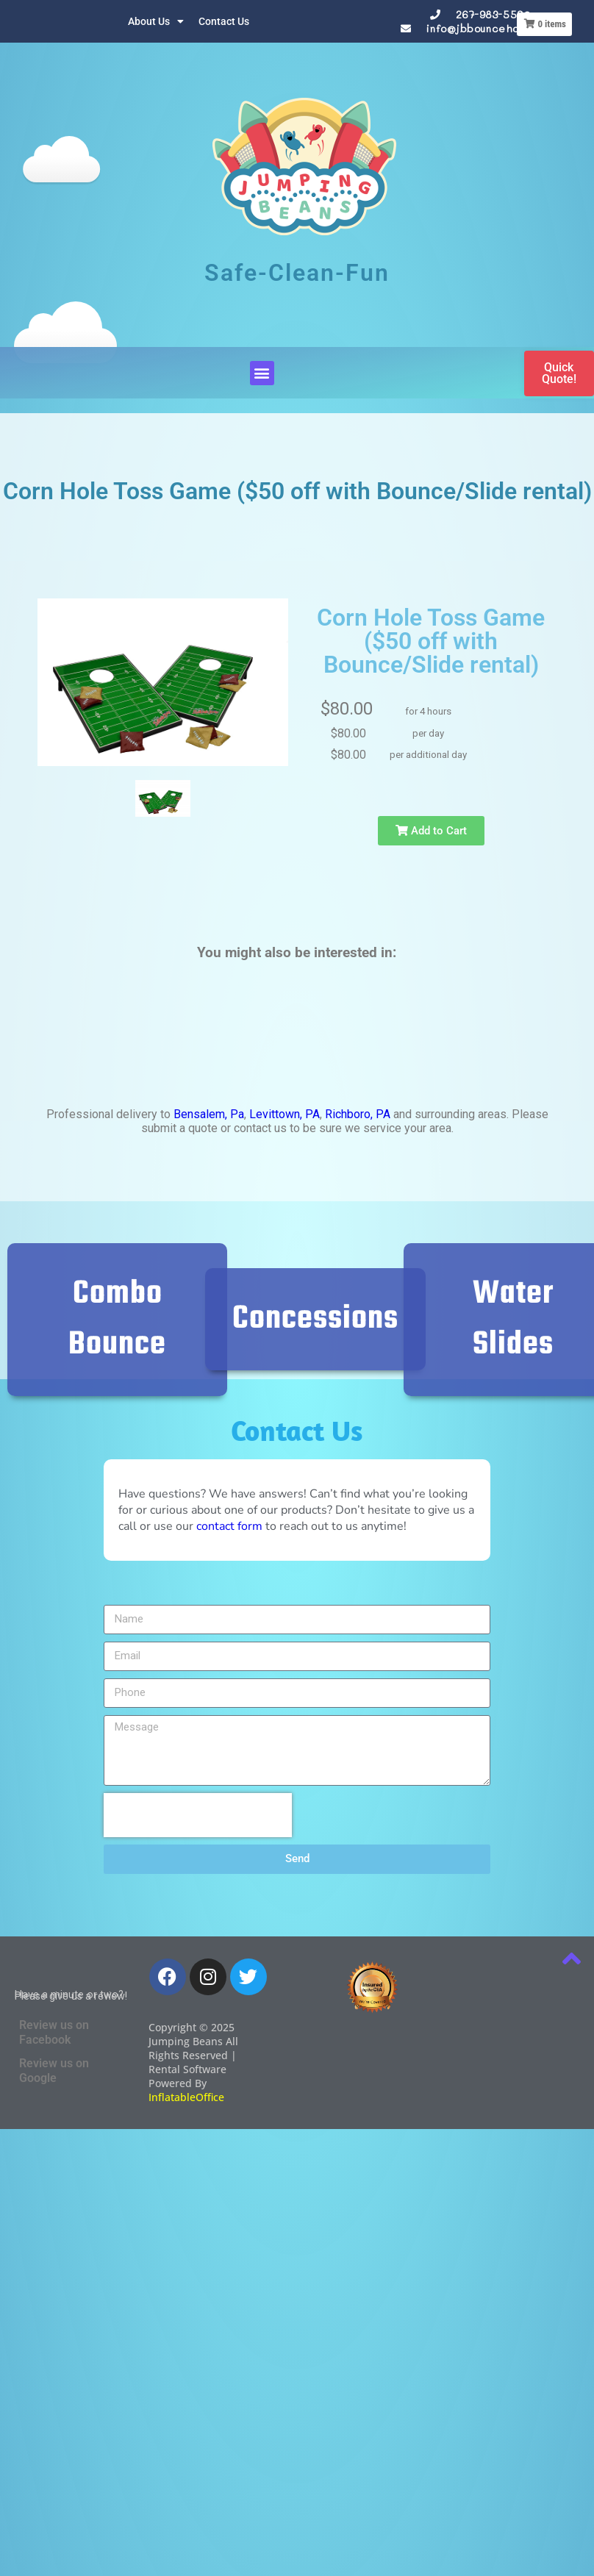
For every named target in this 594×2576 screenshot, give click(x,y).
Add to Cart (389, 830)
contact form (229, 1526)
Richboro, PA (357, 1114)
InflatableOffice (186, 2097)
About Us (156, 21)
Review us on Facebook (54, 2032)
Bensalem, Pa (208, 1114)
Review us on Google (54, 2070)
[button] (262, 373)
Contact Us (223, 21)
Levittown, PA (284, 1114)
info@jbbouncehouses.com (496, 28)
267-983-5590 (493, 14)
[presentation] (198, 1815)
